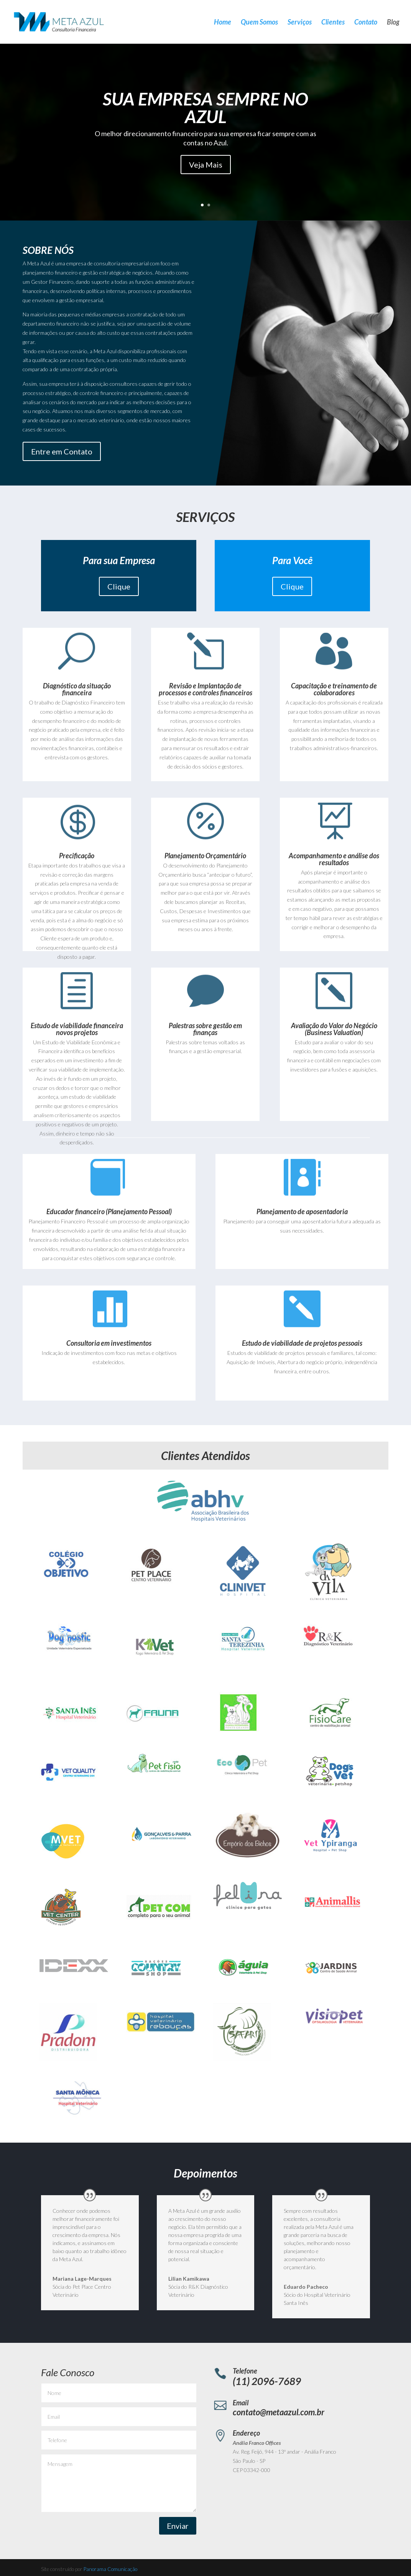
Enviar (178, 2525)
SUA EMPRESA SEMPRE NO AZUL (205, 107)
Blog (393, 22)
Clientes (333, 22)
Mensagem (119, 2483)
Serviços (300, 22)
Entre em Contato (61, 451)
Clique (118, 586)
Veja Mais (205, 164)
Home (222, 22)
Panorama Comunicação (110, 2569)
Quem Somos (259, 22)
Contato (365, 22)
